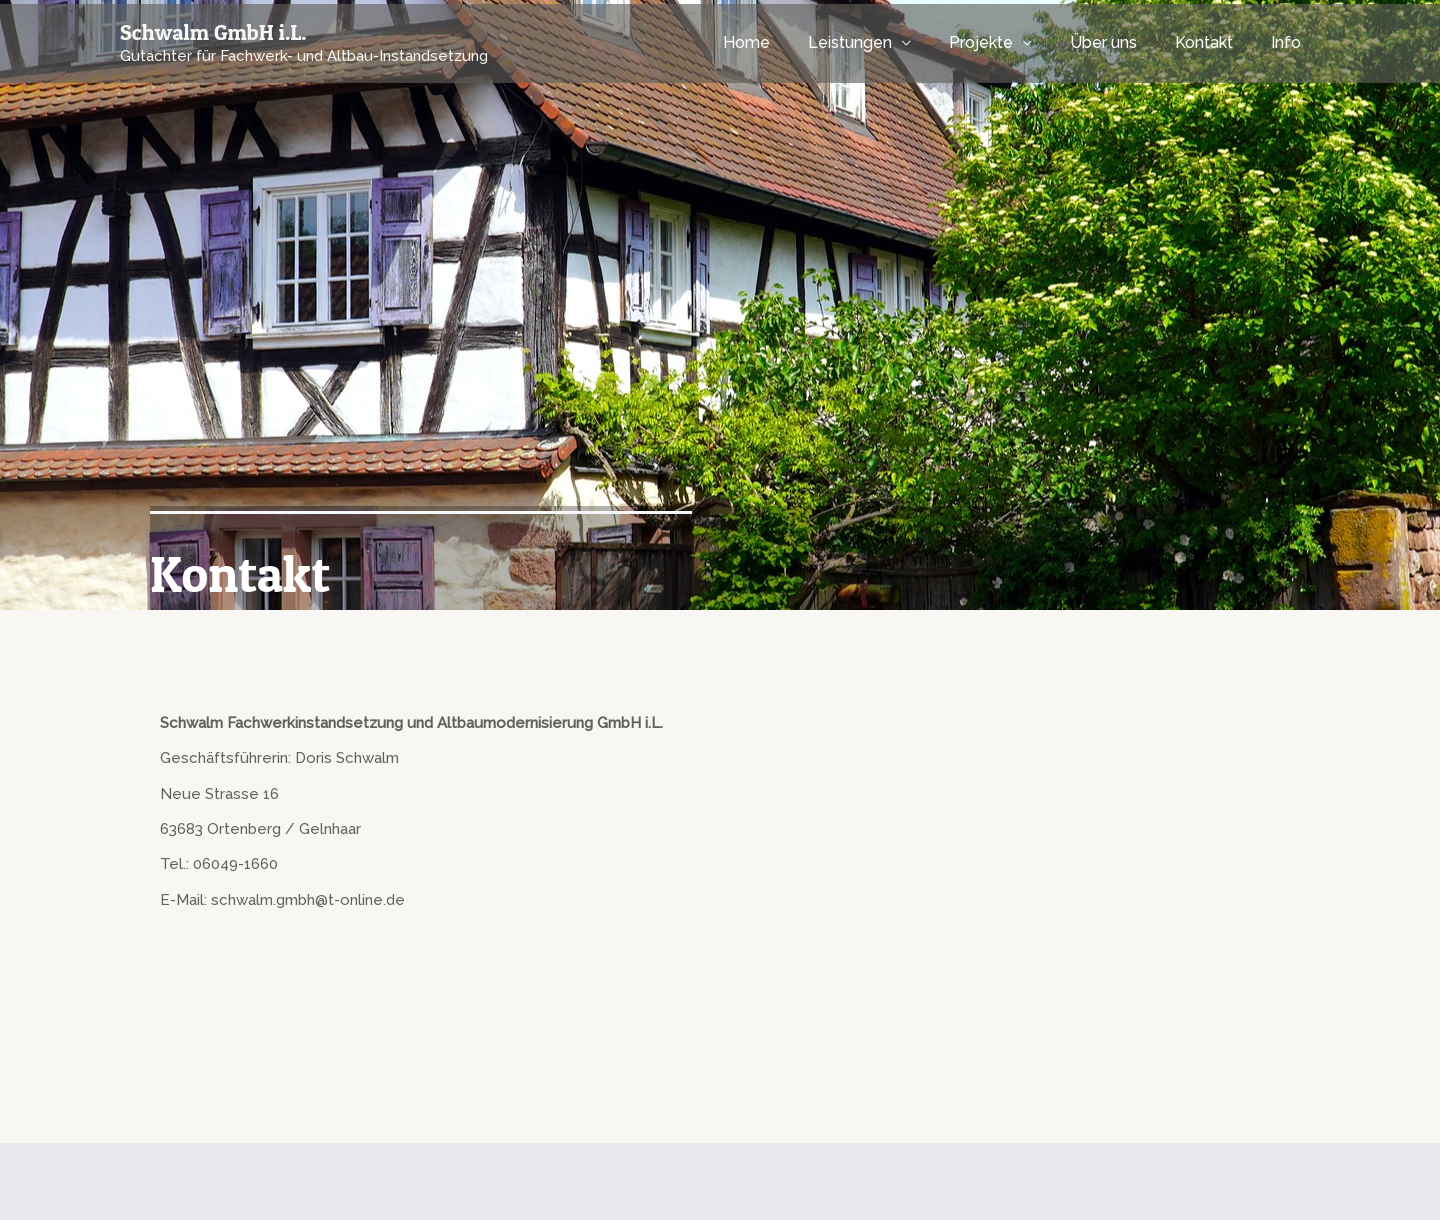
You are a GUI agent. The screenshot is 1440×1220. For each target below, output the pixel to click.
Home (779, 42)
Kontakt (1213, 42)
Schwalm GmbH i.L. (213, 32)
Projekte (1002, 42)
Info (1289, 42)
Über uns (1118, 42)
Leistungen (877, 42)
